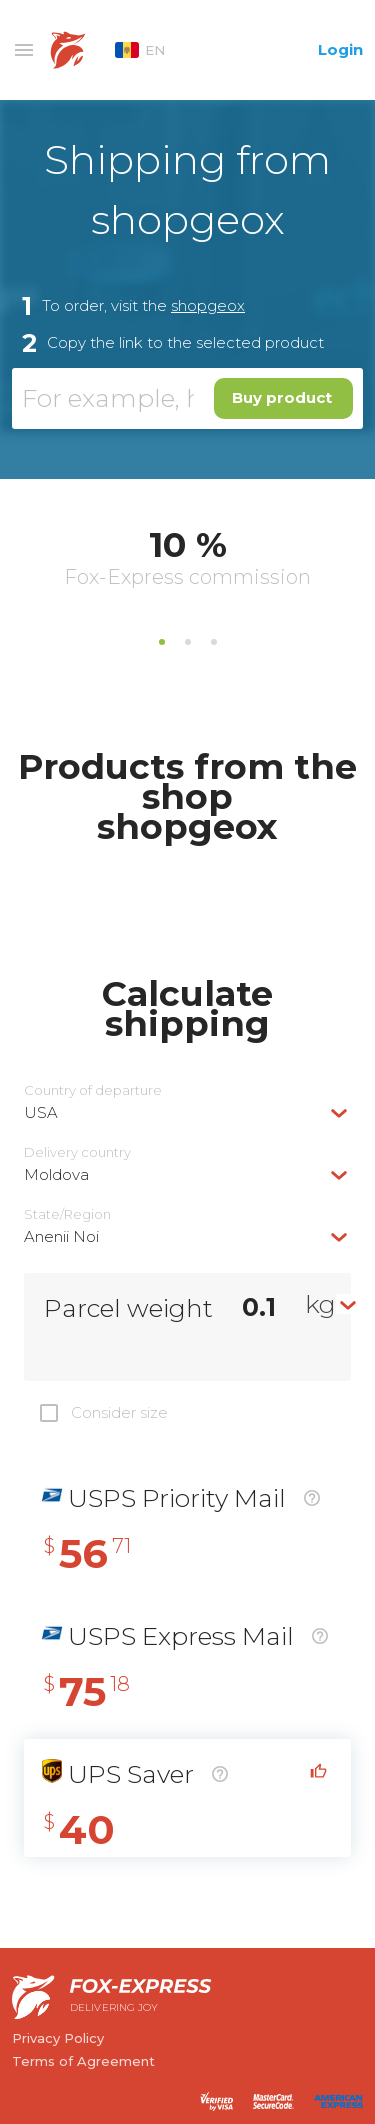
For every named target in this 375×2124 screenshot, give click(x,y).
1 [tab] (162, 642)
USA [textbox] (41, 1112)
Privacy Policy (58, 2038)
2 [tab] (188, 642)
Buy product (282, 397)
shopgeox (208, 305)
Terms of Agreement (83, 2061)
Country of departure (93, 1090)
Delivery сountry (77, 1152)
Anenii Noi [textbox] (61, 1236)
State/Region (67, 1214)
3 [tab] (214, 642)
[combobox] (187, 1112)
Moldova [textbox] (56, 1174)
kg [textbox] (320, 1304)
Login (340, 49)
